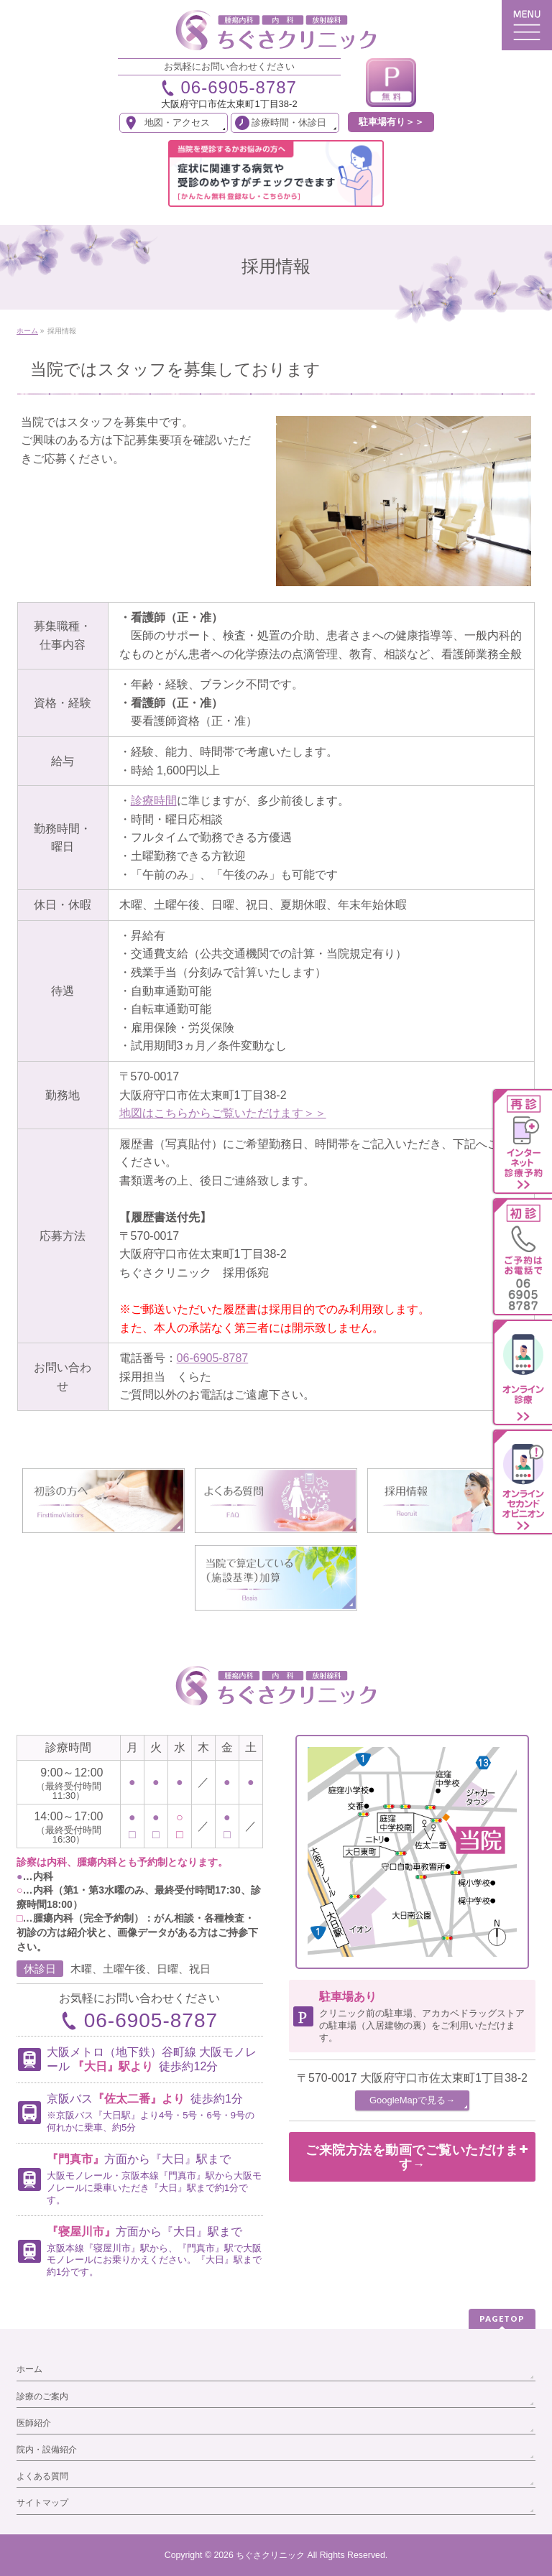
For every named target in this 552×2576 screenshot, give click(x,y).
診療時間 (154, 800)
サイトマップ (42, 2503)
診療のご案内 (42, 2396)
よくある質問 (42, 2476)
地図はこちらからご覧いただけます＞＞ (222, 1113)
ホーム (29, 2369)
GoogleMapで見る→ (412, 2100)
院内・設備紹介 (47, 2450)
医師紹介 (34, 2423)
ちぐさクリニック (270, 2555)
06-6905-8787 (213, 1358)
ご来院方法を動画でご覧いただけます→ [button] (416, 2157)
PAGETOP (502, 2318)
